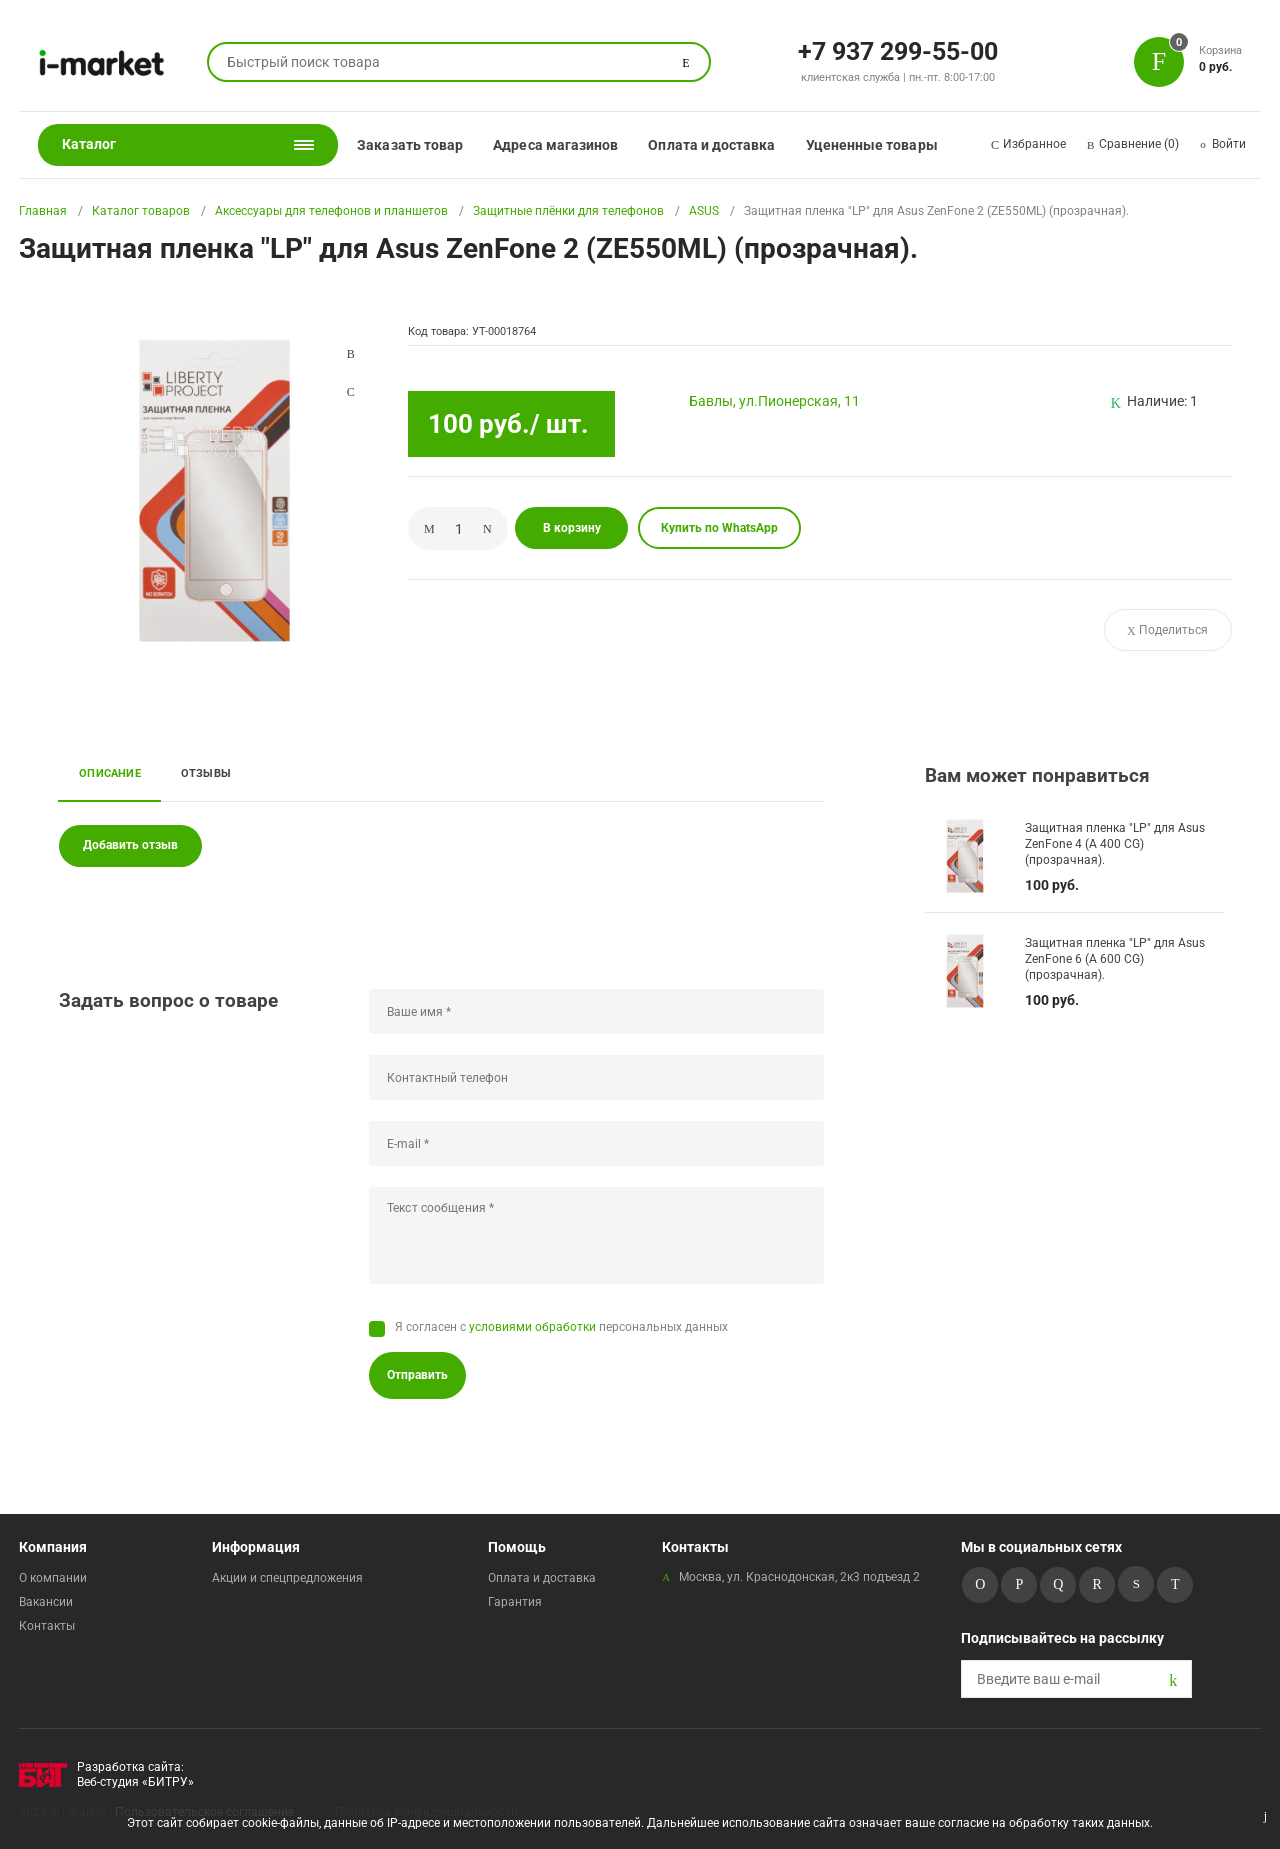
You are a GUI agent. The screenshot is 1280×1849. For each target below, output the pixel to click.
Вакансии (46, 1602)
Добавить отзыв (130, 845)
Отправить (417, 1375)
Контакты (47, 1626)
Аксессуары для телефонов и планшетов (331, 211)
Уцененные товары (872, 145)
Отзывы (206, 773)
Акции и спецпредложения (287, 1578)
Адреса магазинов (555, 145)
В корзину (572, 528)
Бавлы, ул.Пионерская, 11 (774, 401)
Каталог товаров (141, 211)
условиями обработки (532, 1327)
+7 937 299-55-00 (898, 50)
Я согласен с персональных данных (561, 1327)
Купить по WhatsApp (719, 528)
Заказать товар (410, 145)
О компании (53, 1578)
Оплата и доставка (711, 145)
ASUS (704, 211)
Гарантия (515, 1602)
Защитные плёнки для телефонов (568, 211)
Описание (110, 773)
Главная (43, 211)
